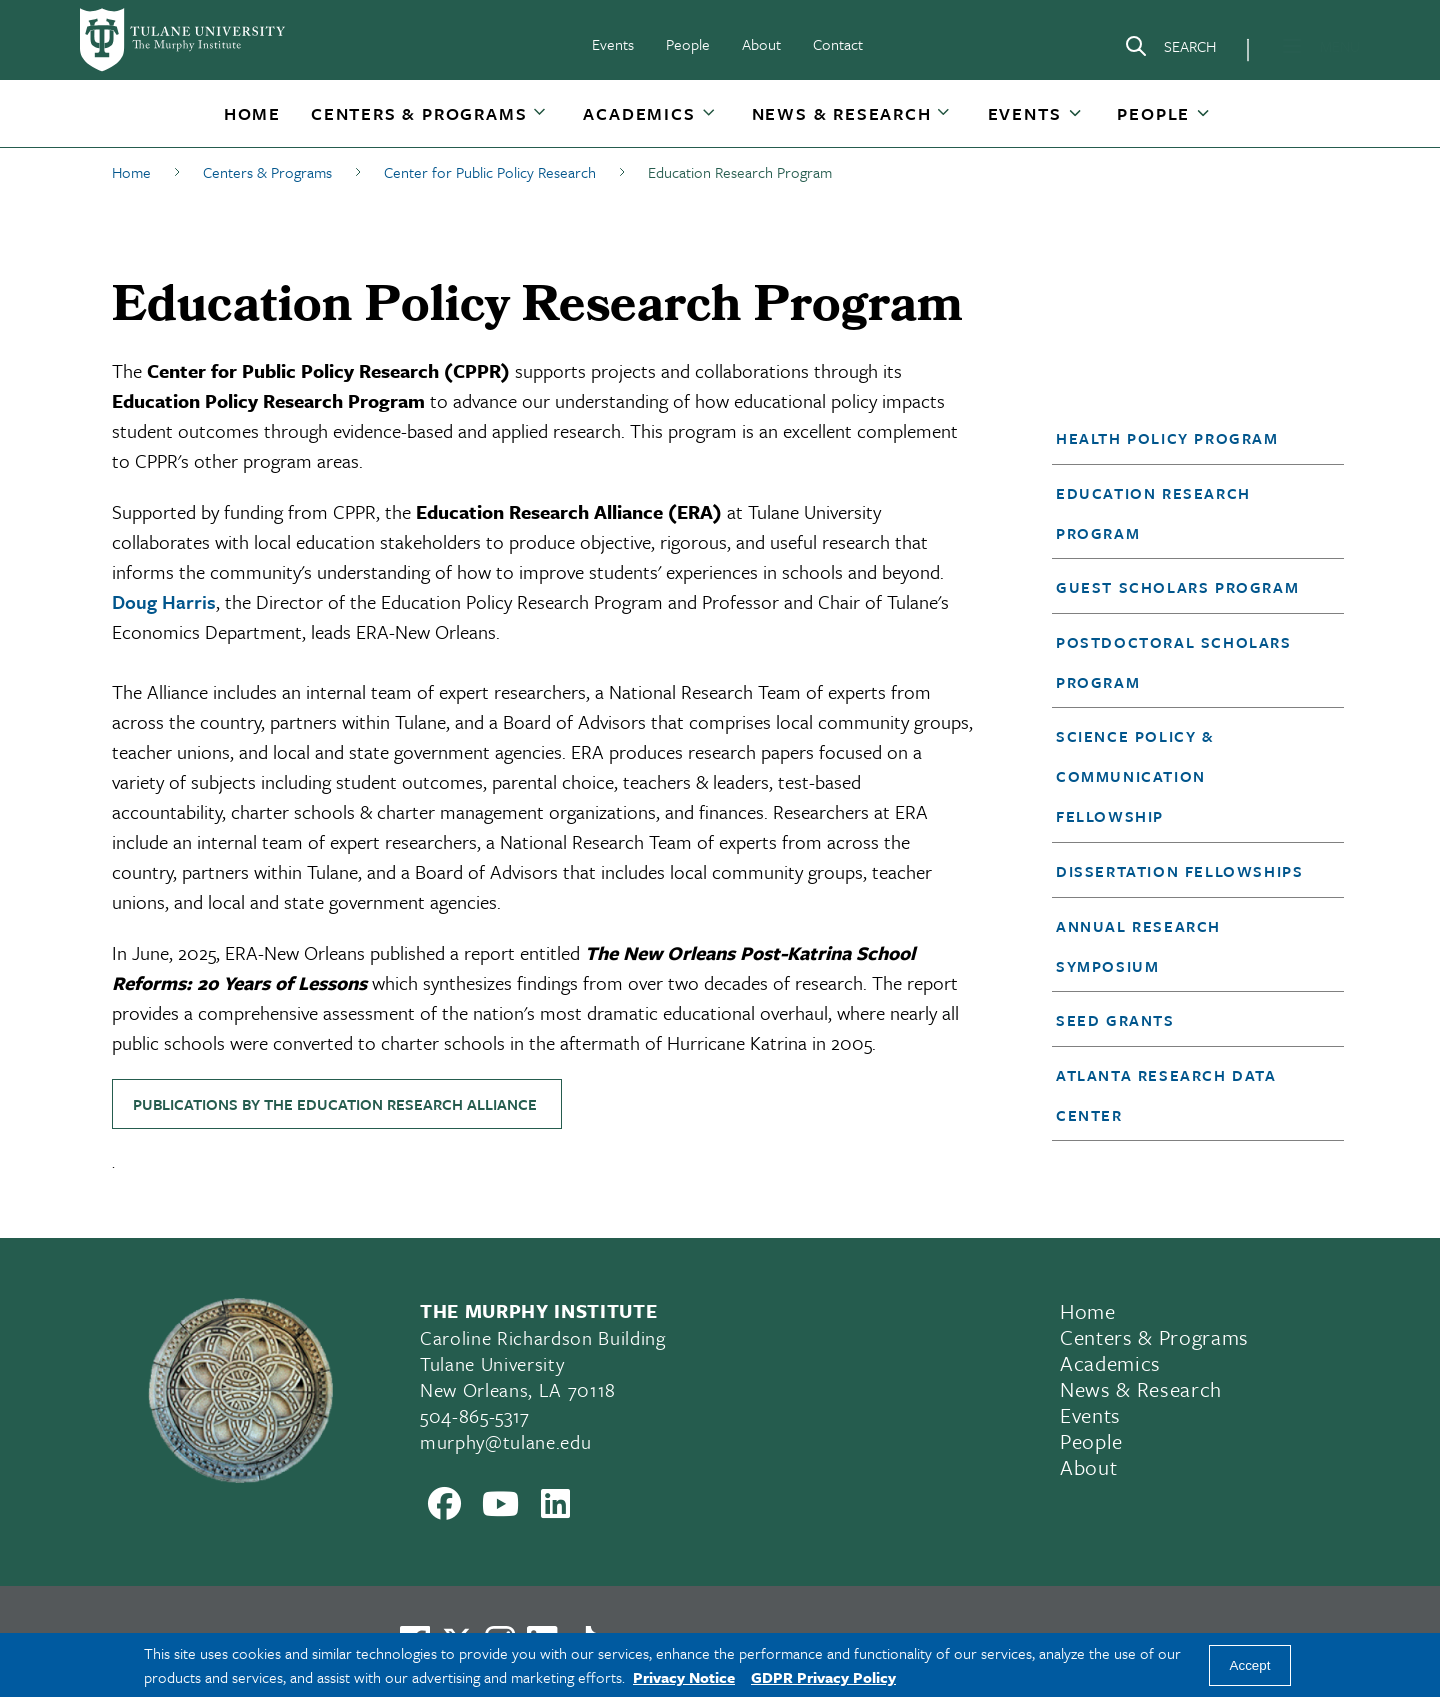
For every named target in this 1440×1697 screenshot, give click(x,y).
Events (613, 44)
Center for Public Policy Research (490, 172)
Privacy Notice (684, 1677)
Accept (1250, 1665)
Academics (639, 113)
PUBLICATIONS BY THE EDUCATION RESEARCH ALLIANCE (337, 1104)
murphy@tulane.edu (505, 1441)
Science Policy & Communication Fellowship (1135, 776)
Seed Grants (1115, 1020)
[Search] (1170, 50)
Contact (838, 44)
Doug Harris (164, 601)
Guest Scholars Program (1177, 587)
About (761, 44)
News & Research (842, 113)
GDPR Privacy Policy (823, 1677)
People (688, 44)
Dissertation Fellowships (1179, 871)
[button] (252, 113)
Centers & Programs (419, 113)
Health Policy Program (1167, 438)
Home (252, 113)
